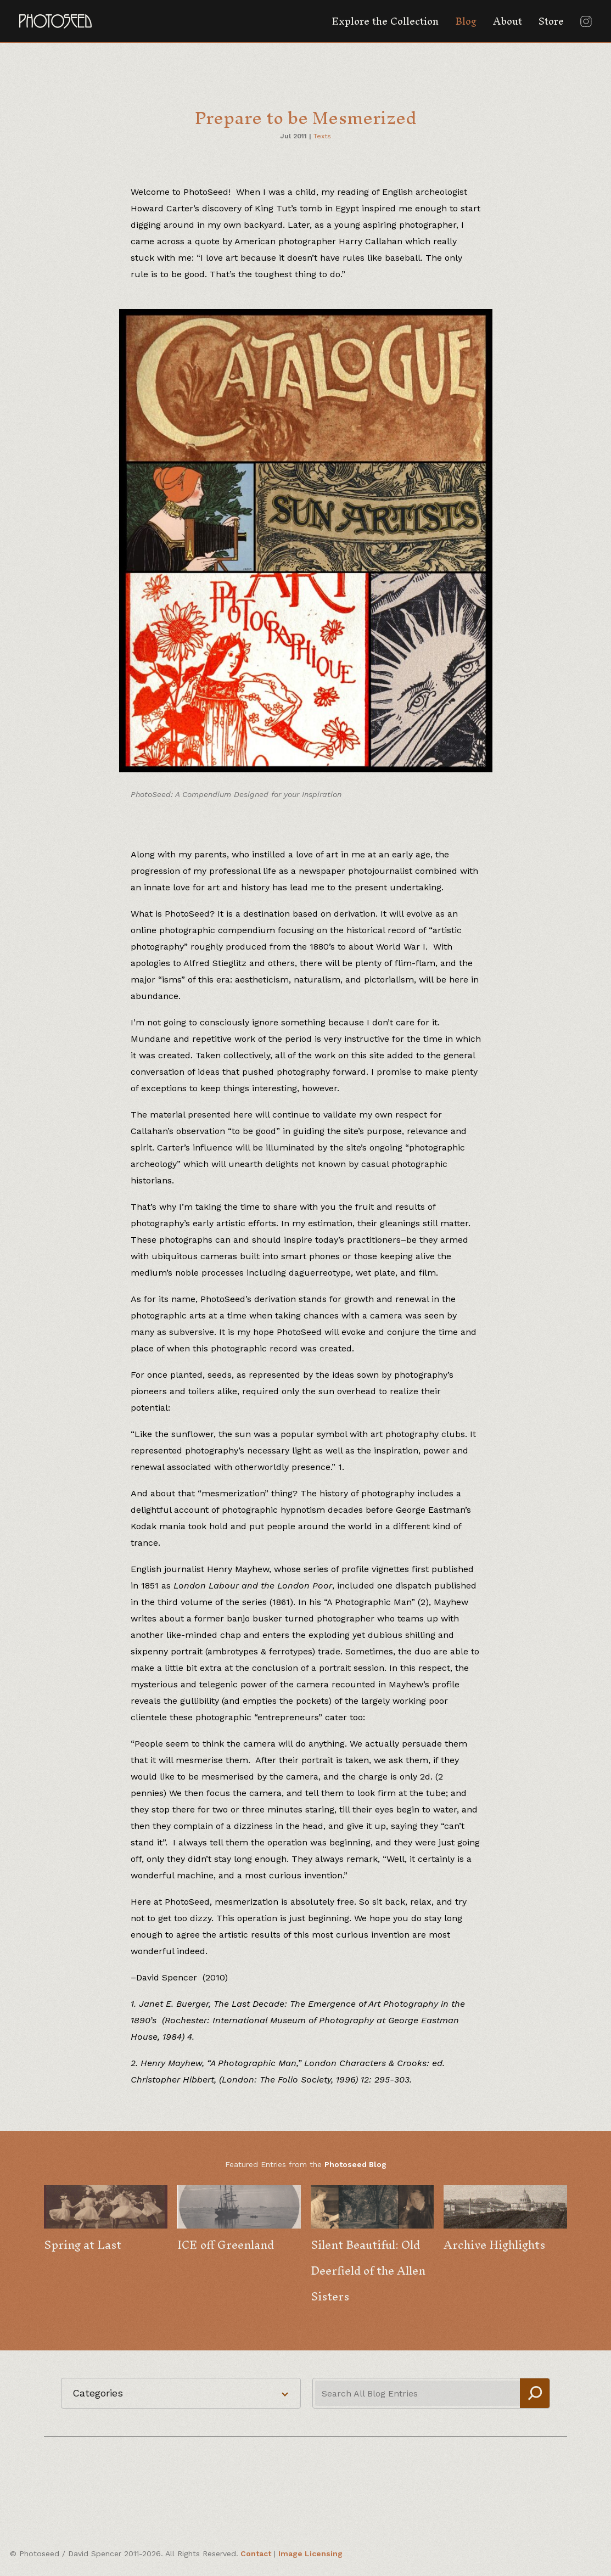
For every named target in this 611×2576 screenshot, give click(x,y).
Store (551, 21)
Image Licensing (310, 2553)
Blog (466, 21)
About (507, 21)
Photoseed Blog (355, 2164)
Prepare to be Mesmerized (306, 118)
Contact (255, 2553)
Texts (322, 136)
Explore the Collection (385, 21)
